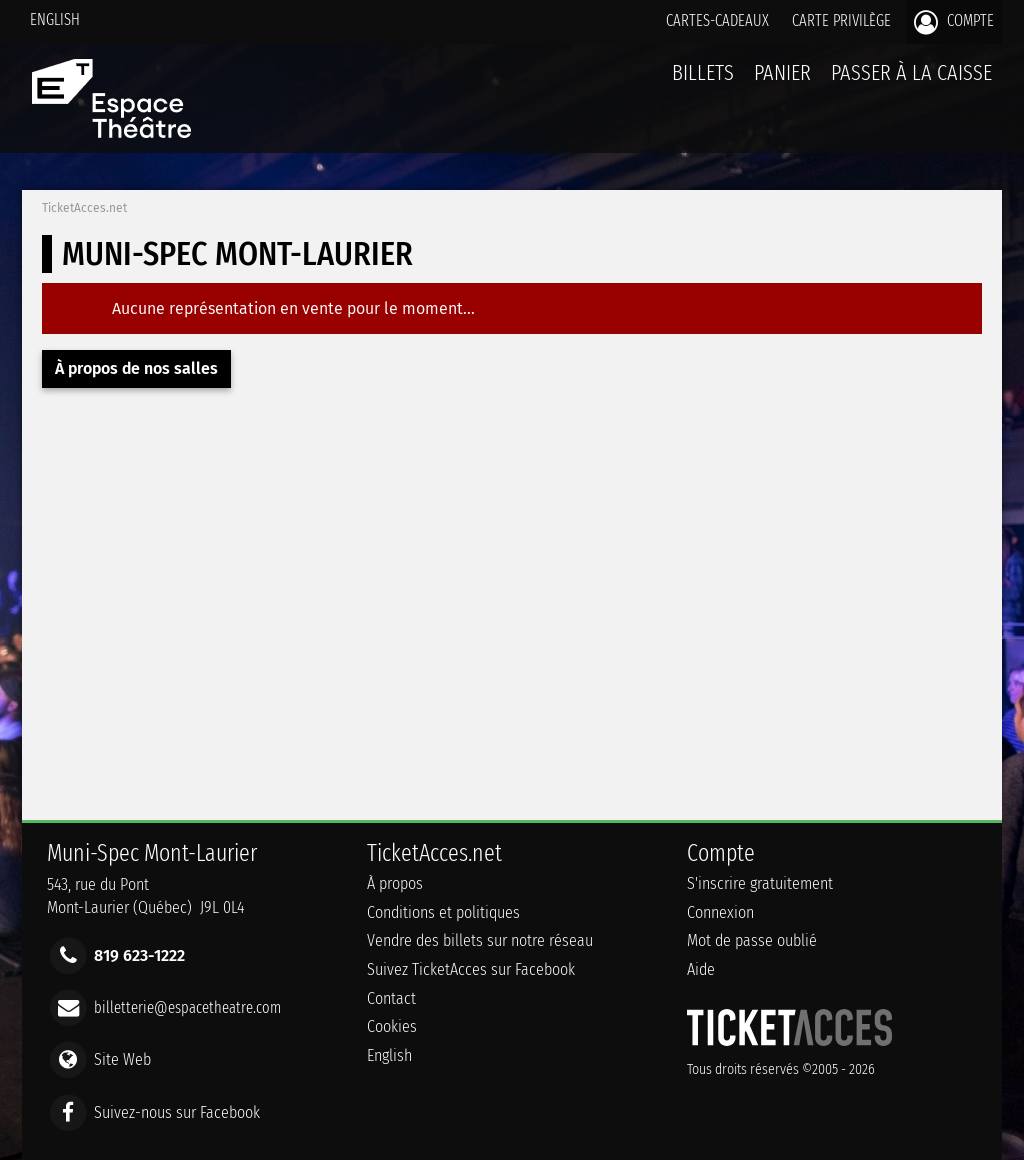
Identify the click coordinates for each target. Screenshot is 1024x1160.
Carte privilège (841, 20)
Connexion (720, 912)
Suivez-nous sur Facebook (177, 1111)
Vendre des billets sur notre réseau (480, 940)
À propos (395, 883)
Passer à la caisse (911, 72)
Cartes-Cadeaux (717, 20)
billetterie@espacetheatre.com (187, 1007)
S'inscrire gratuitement (760, 883)
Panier (782, 83)
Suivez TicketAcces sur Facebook (471, 969)
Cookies (392, 1026)
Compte (954, 22)
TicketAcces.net (84, 208)
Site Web (122, 1059)
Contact (391, 998)
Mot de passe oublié (752, 940)
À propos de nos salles (136, 368)
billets (703, 72)
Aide (701, 969)
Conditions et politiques (443, 912)
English (55, 19)
